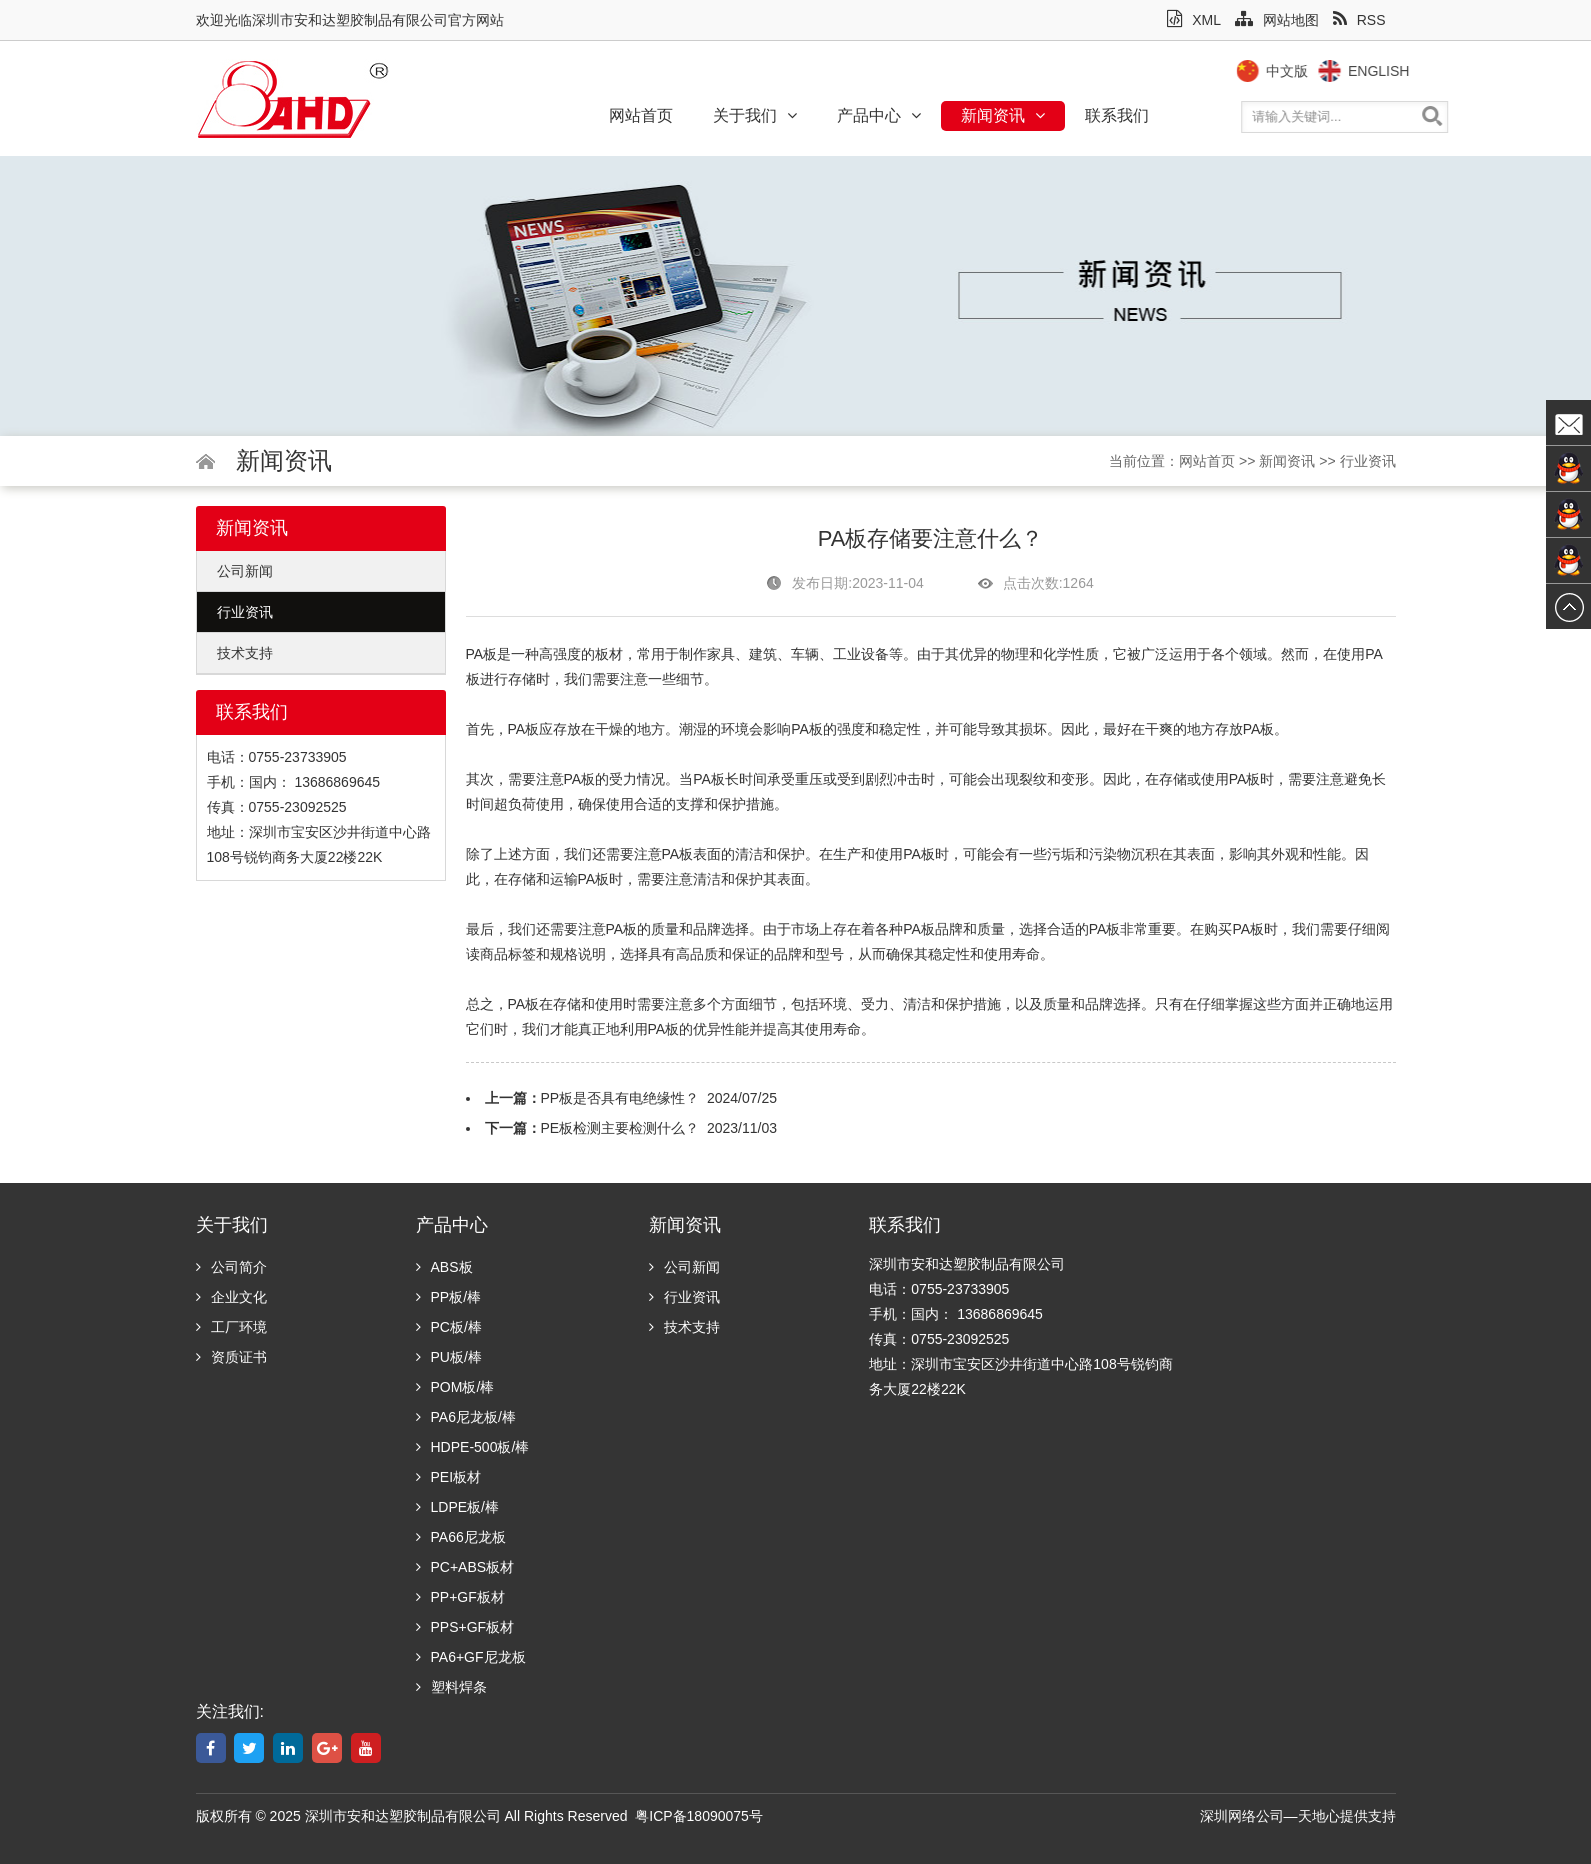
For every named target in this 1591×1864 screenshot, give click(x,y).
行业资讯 (1368, 461)
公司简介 (231, 1267)
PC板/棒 (449, 1327)
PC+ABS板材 (465, 1567)
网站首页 (641, 115)
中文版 (1328, 71)
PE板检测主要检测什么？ (620, 1128)
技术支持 (245, 653)
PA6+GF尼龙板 (471, 1657)
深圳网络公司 (1242, 1816)
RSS (1359, 20)
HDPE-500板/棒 (473, 1447)
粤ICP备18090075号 (699, 1816)
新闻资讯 (1003, 115)
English (1419, 71)
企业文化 (231, 1297)
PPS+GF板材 (465, 1627)
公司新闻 (245, 571)
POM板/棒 (455, 1387)
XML (1194, 20)
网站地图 (1277, 20)
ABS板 (444, 1267)
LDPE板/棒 (457, 1507)
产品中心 (879, 115)
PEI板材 (449, 1477)
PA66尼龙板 (461, 1537)
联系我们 (1117, 115)
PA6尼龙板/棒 (466, 1417)
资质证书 (231, 1357)
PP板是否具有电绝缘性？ (620, 1098)
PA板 (524, 729)
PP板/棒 (449, 1297)
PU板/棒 (449, 1357)
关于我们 (755, 115)
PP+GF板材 (460, 1597)
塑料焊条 (451, 1687)
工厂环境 (231, 1327)
